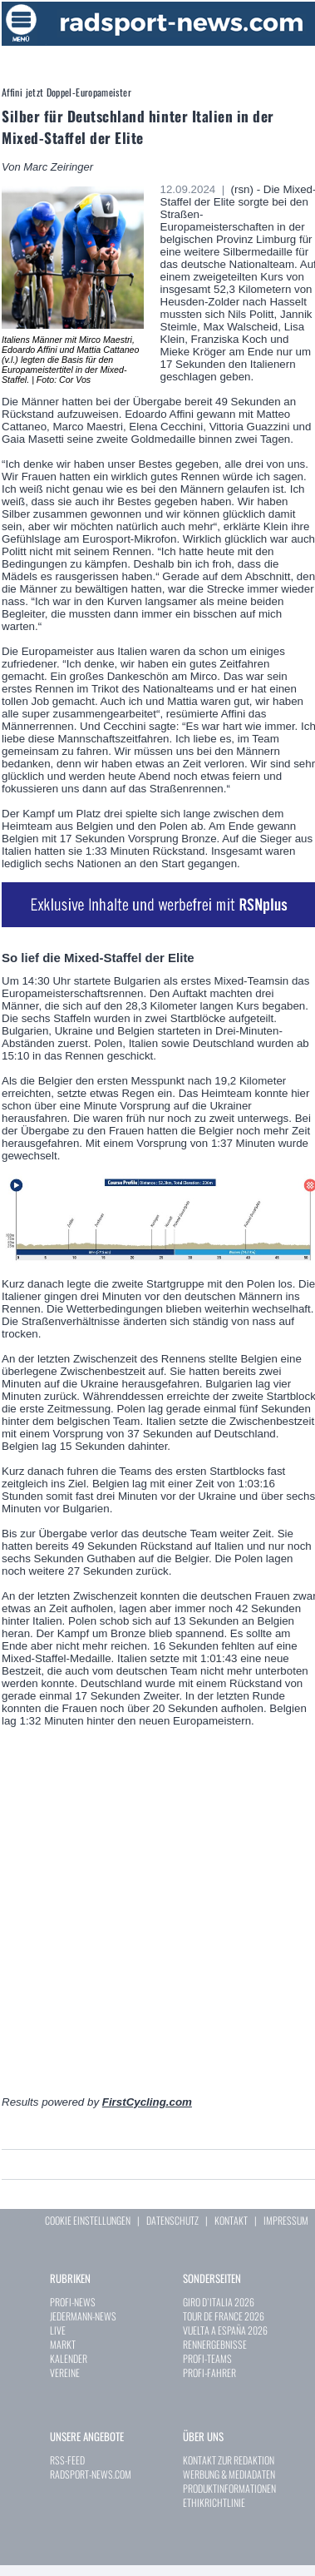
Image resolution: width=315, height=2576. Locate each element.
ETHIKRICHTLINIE (214, 2502)
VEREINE (65, 2372)
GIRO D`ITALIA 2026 (218, 2302)
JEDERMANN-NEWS (83, 2316)
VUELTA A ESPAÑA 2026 (225, 2330)
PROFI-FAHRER (209, 2372)
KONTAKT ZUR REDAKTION (228, 2460)
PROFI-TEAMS (207, 2358)
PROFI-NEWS (73, 2302)
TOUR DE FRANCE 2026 (223, 2316)
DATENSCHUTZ (172, 2220)
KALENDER (68, 2358)
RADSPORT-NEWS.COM (90, 2474)
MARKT (63, 2344)
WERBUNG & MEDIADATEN (229, 2474)
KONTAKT (231, 2220)
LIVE (58, 2330)
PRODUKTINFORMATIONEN (229, 2488)
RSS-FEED (67, 2460)
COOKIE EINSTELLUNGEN (87, 2220)
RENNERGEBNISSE (215, 2344)
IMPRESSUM (285, 2220)
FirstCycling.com (147, 2102)
